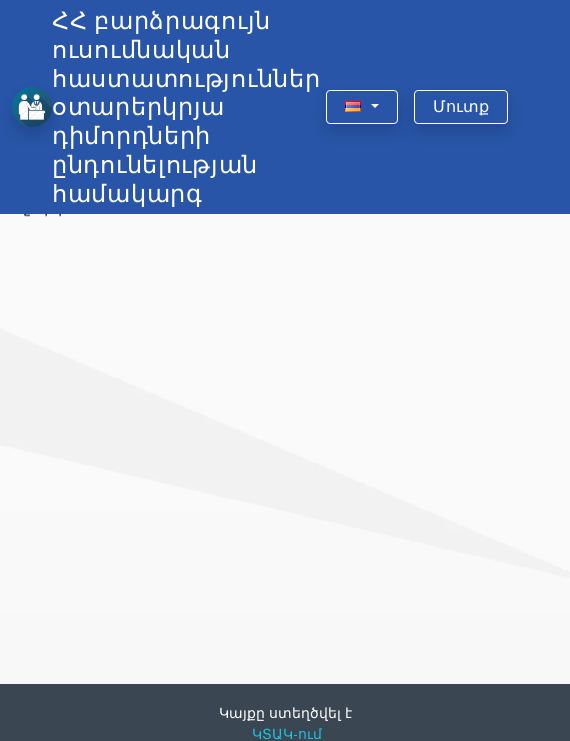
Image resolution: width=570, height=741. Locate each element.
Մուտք (461, 106)
